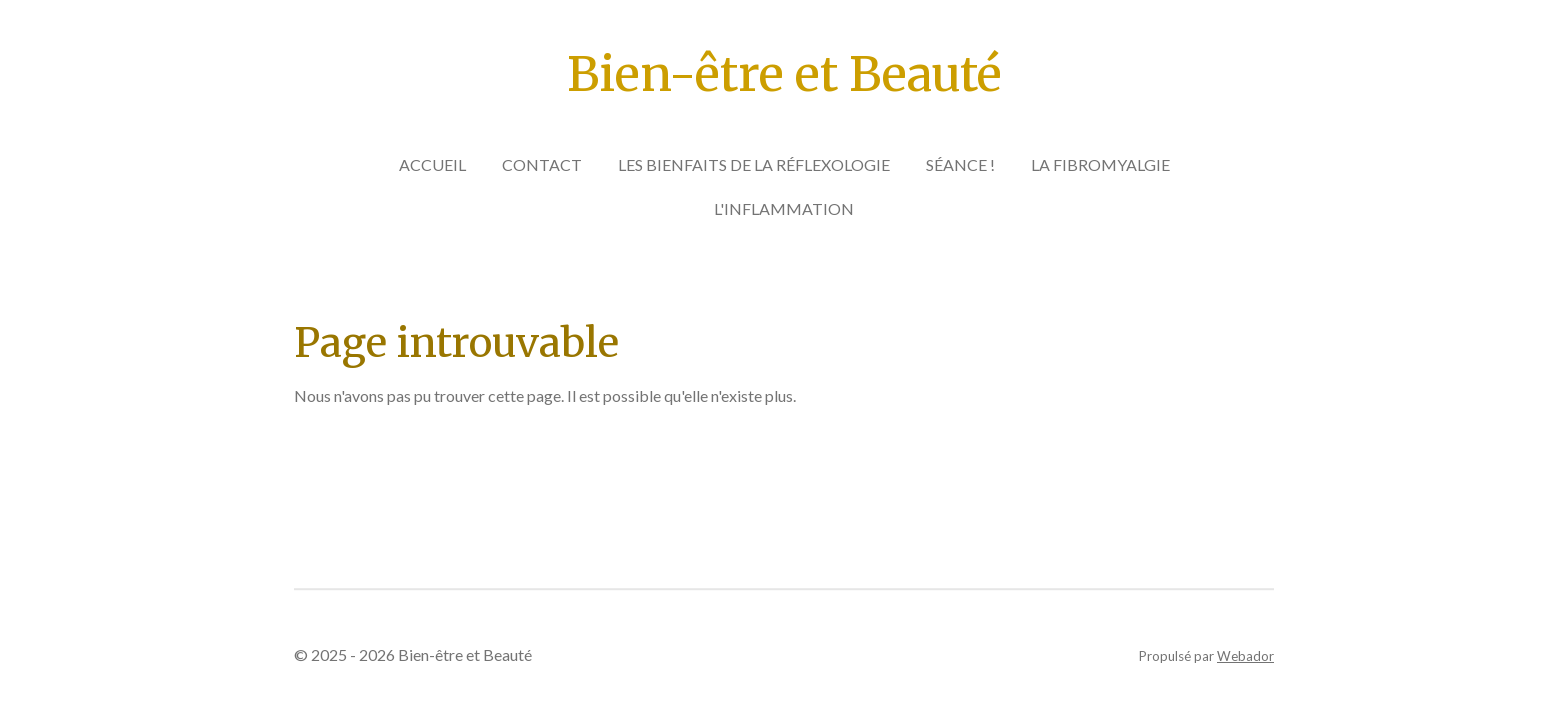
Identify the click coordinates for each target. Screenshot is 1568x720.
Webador (1245, 656)
